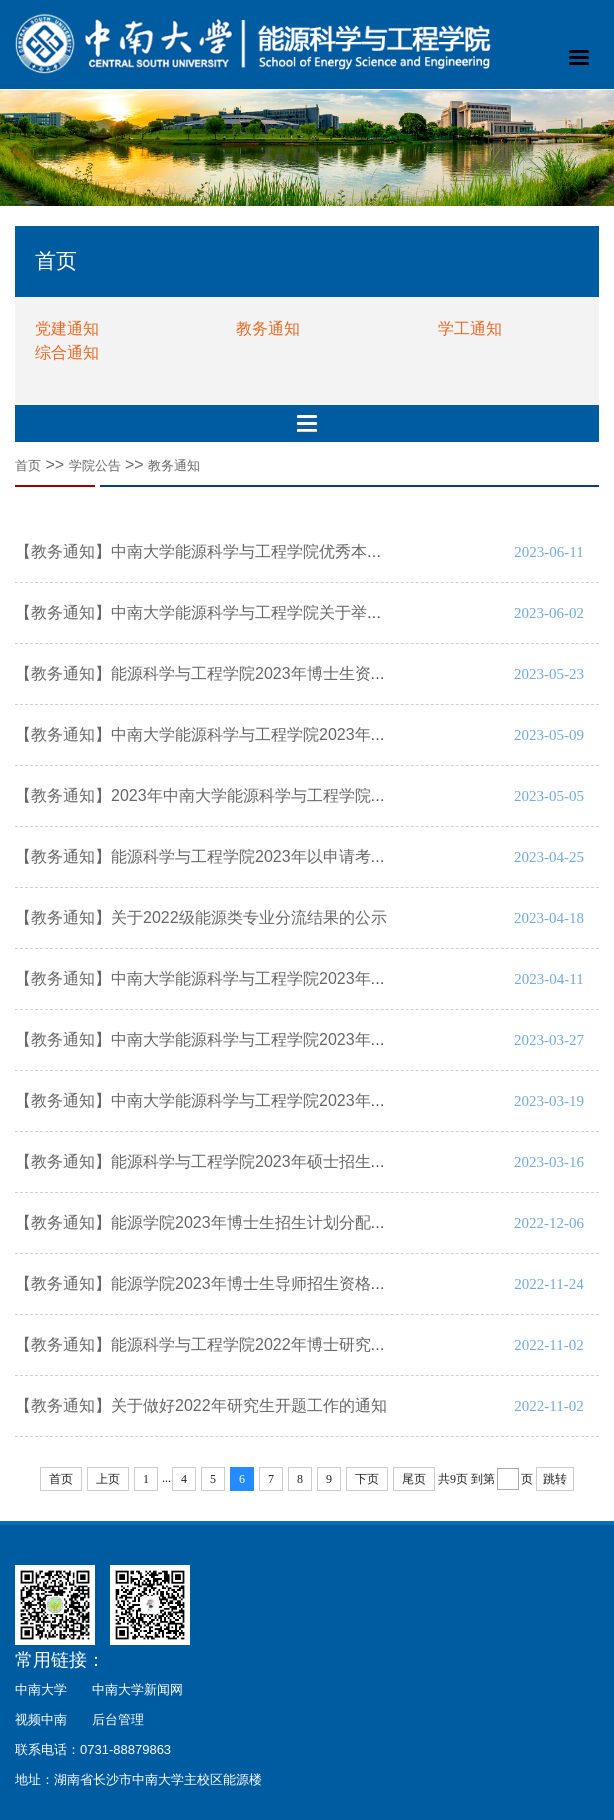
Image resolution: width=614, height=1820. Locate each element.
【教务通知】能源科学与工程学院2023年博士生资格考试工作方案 (249, 673)
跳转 (555, 1479)
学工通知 (470, 328)
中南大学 (41, 1689)
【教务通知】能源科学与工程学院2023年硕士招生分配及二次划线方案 (265, 1161)
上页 (108, 1479)
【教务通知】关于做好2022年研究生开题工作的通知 (201, 1405)
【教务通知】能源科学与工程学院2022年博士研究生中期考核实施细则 (267, 1344)
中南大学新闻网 (137, 1689)
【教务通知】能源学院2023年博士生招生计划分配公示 (209, 1222)
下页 (367, 1479)
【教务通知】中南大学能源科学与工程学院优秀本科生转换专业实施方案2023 (289, 551)
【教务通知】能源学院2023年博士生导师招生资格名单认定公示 (241, 1283)
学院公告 (95, 465)
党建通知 (67, 328)
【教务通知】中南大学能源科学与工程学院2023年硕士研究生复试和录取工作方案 (305, 1100)
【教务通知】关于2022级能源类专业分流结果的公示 (201, 917)
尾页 (414, 1479)
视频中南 (41, 1719)
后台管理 (118, 1719)
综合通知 (67, 352)
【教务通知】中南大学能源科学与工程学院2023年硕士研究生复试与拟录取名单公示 (313, 1039)
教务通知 (268, 328)
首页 (28, 465)
